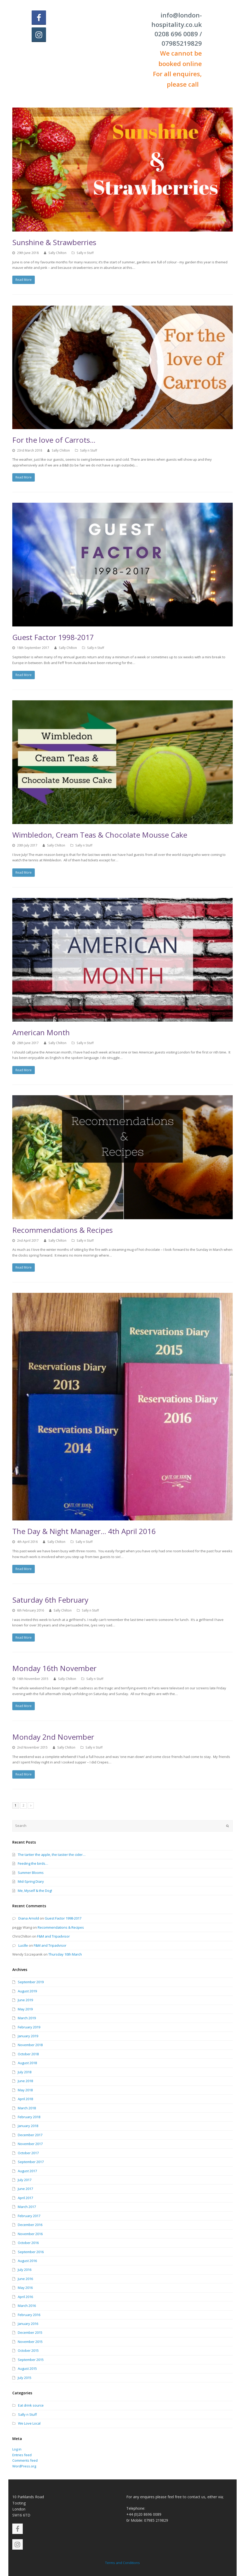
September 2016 (31, 2251)
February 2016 (29, 2314)
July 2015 (24, 2377)
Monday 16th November (54, 1668)
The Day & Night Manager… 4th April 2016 (84, 1531)
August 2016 (27, 2260)
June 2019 (25, 2000)
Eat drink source (31, 2405)
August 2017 (27, 2171)
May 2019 (25, 2009)
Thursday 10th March (65, 1954)
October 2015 (28, 2350)
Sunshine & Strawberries (54, 242)
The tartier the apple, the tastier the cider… (52, 1854)
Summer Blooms (31, 1872)
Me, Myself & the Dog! (35, 1890)
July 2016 (24, 2269)
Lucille (23, 1945)
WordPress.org (24, 2466)
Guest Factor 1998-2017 (53, 637)
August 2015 (27, 2368)
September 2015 (31, 2359)
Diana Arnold (28, 1918)
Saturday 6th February (50, 1600)
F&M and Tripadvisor (53, 1936)
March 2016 (27, 2305)
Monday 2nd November (53, 1737)
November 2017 (30, 2143)
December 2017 (30, 2135)
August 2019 (27, 1991)
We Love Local (29, 2423)
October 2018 (28, 2054)
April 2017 (25, 2197)
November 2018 (30, 2044)
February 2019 (29, 2027)
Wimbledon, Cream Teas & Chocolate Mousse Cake (99, 835)
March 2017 (27, 2206)
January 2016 (28, 2323)
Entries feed (22, 2455)
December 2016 (30, 2224)
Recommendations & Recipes (62, 1230)
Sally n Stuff (85, 253)
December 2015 (30, 2332)
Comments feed (25, 2460)
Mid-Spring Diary (31, 1881)
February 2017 (29, 2215)
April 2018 (25, 2099)
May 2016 (25, 2287)
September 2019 (31, 1982)
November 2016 (30, 2233)
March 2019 (27, 2018)
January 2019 (28, 2036)
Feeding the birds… (33, 1863)
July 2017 (24, 2179)
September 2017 (31, 2161)
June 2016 (25, 2278)
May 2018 (25, 2090)
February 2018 (29, 2117)
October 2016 (28, 2242)
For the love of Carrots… (53, 440)
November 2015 (30, 2341)
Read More (23, 279)
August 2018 (27, 2062)
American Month (41, 1032)
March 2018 (27, 2108)
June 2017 (25, 2188)
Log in (16, 2449)
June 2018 (25, 2080)
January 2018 (28, 2125)
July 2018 (24, 2072)
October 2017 (28, 2153)
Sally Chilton (57, 253)
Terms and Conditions (122, 2562)
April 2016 (25, 2296)
